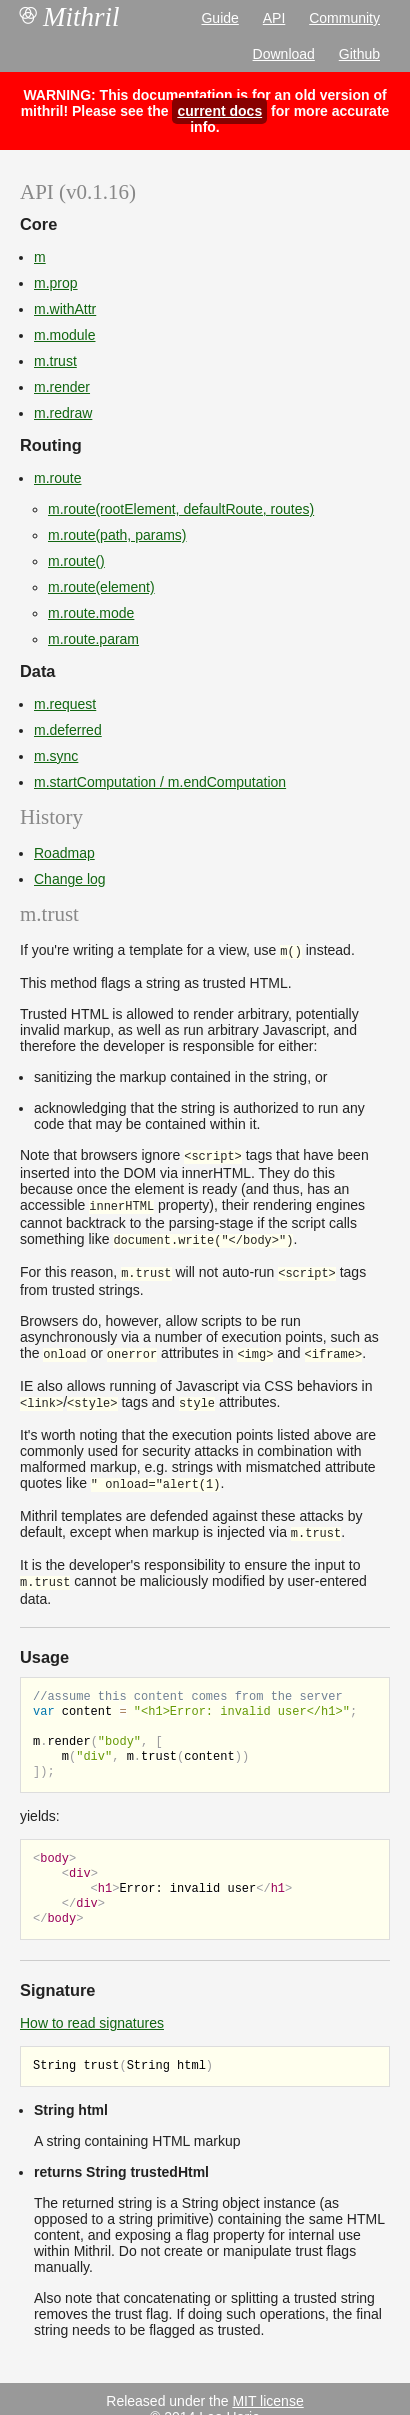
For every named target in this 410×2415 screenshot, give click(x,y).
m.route (57, 478)
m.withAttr (65, 309)
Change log (70, 879)
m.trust (55, 361)
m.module (64, 335)
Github (359, 54)
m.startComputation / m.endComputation (160, 782)
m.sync (56, 756)
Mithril (70, 17)
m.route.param (93, 639)
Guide (219, 18)
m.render (62, 387)
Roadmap (64, 853)
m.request (65, 704)
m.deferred (68, 730)
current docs (219, 111)
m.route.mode (91, 613)
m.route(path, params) (117, 535)
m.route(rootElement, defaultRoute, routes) (181, 509)
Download (284, 54)
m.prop (56, 283)
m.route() (76, 561)
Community (344, 18)
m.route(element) (101, 587)
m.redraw (63, 413)
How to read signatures (92, 2003)
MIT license (267, 2381)
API (274, 18)
